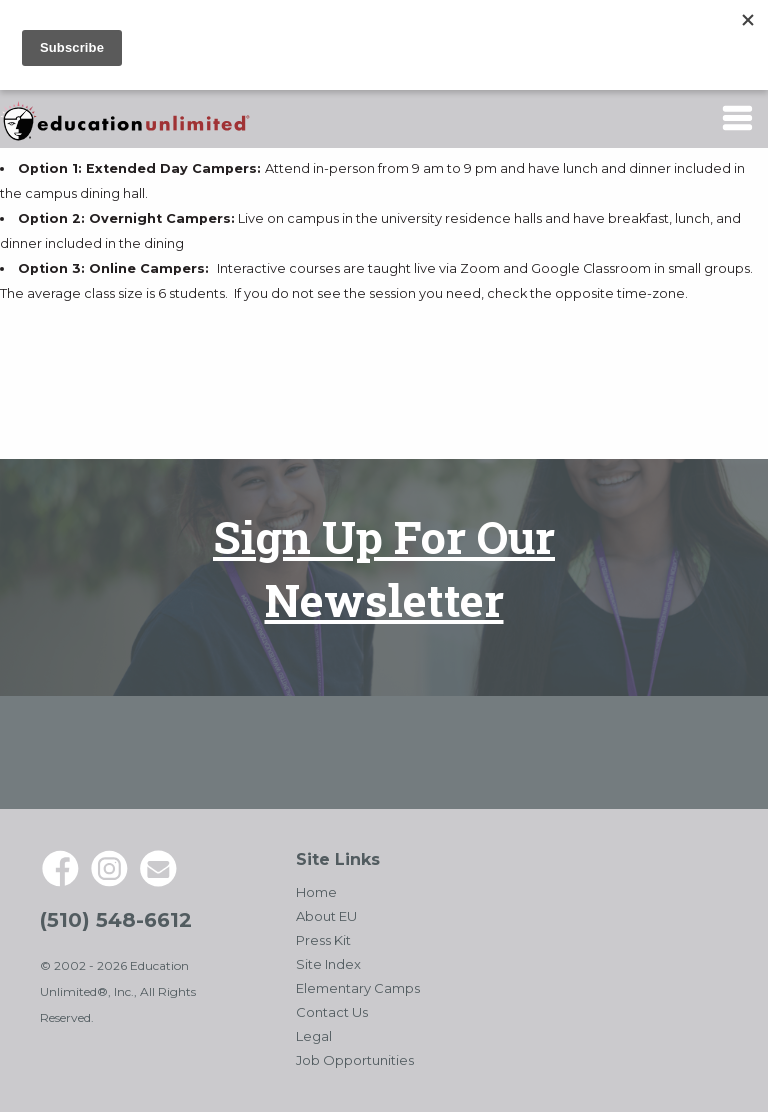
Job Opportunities (355, 1060)
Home (316, 892)
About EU (326, 916)
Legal (314, 1036)
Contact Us (332, 1012)
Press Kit (323, 940)
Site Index (328, 964)
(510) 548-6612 (116, 920)
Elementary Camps (358, 988)
